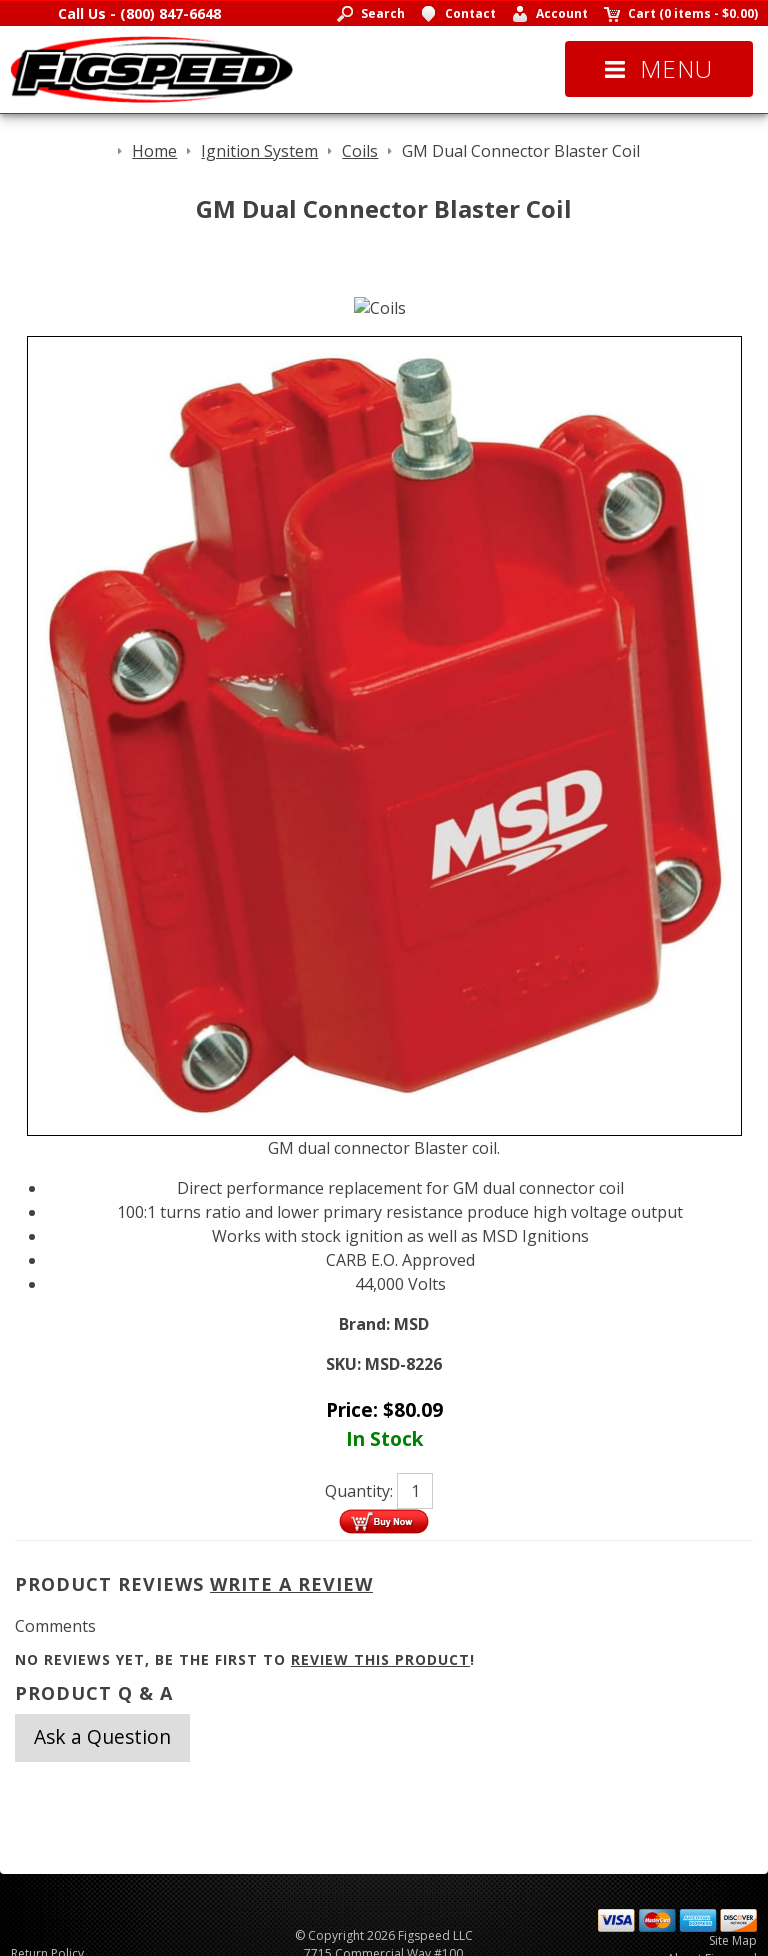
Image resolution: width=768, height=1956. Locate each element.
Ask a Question (102, 1736)
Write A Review (291, 1584)
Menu (659, 68)
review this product (380, 1659)
